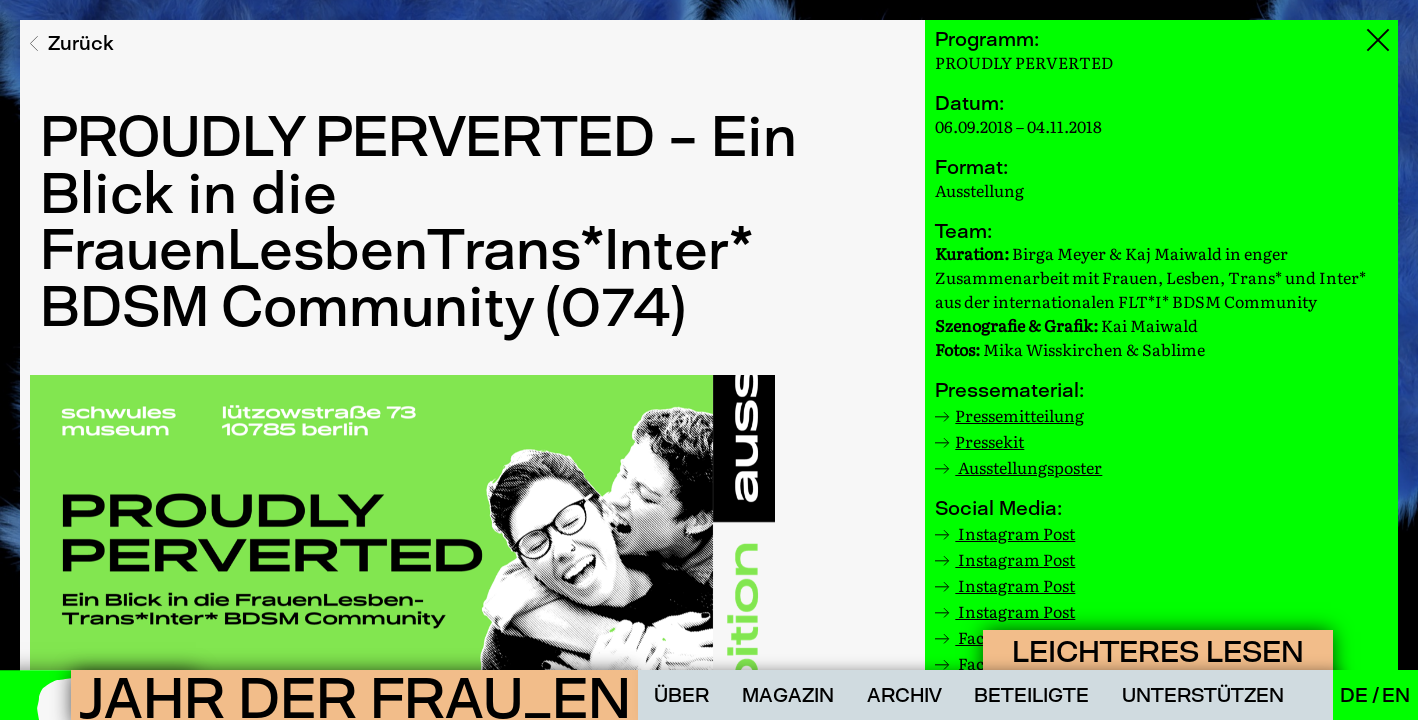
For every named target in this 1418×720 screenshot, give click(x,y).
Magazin (788, 695)
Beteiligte (1031, 695)
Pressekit (989, 441)
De (1356, 695)
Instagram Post (1015, 533)
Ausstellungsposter (1028, 467)
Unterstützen (1203, 695)
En (1396, 695)
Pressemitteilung (1019, 415)
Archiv (904, 695)
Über (681, 695)
